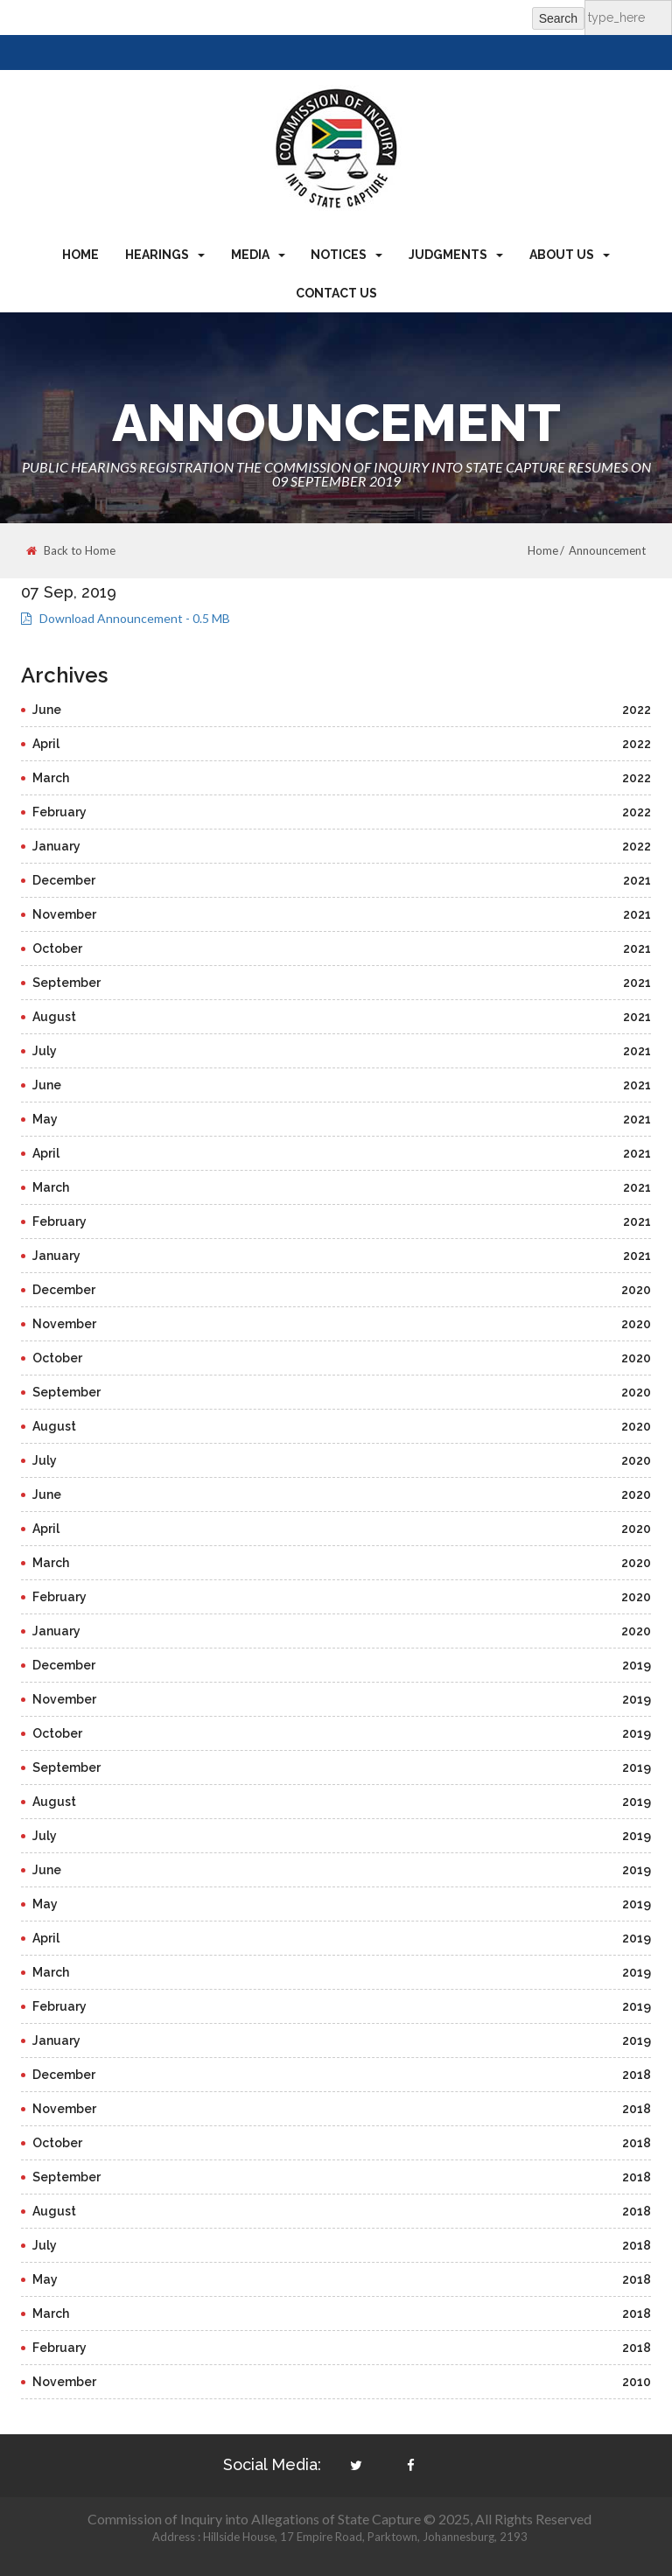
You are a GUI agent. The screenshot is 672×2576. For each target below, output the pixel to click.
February (341, 812)
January (341, 846)
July (341, 1051)
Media (258, 255)
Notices (346, 255)
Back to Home (71, 550)
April (341, 744)
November (341, 914)
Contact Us (336, 293)
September (341, 982)
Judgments (456, 255)
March (341, 778)
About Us (569, 255)
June (341, 710)
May (341, 1119)
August (341, 1017)
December (341, 880)
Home (80, 255)
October (341, 948)
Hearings (165, 255)
